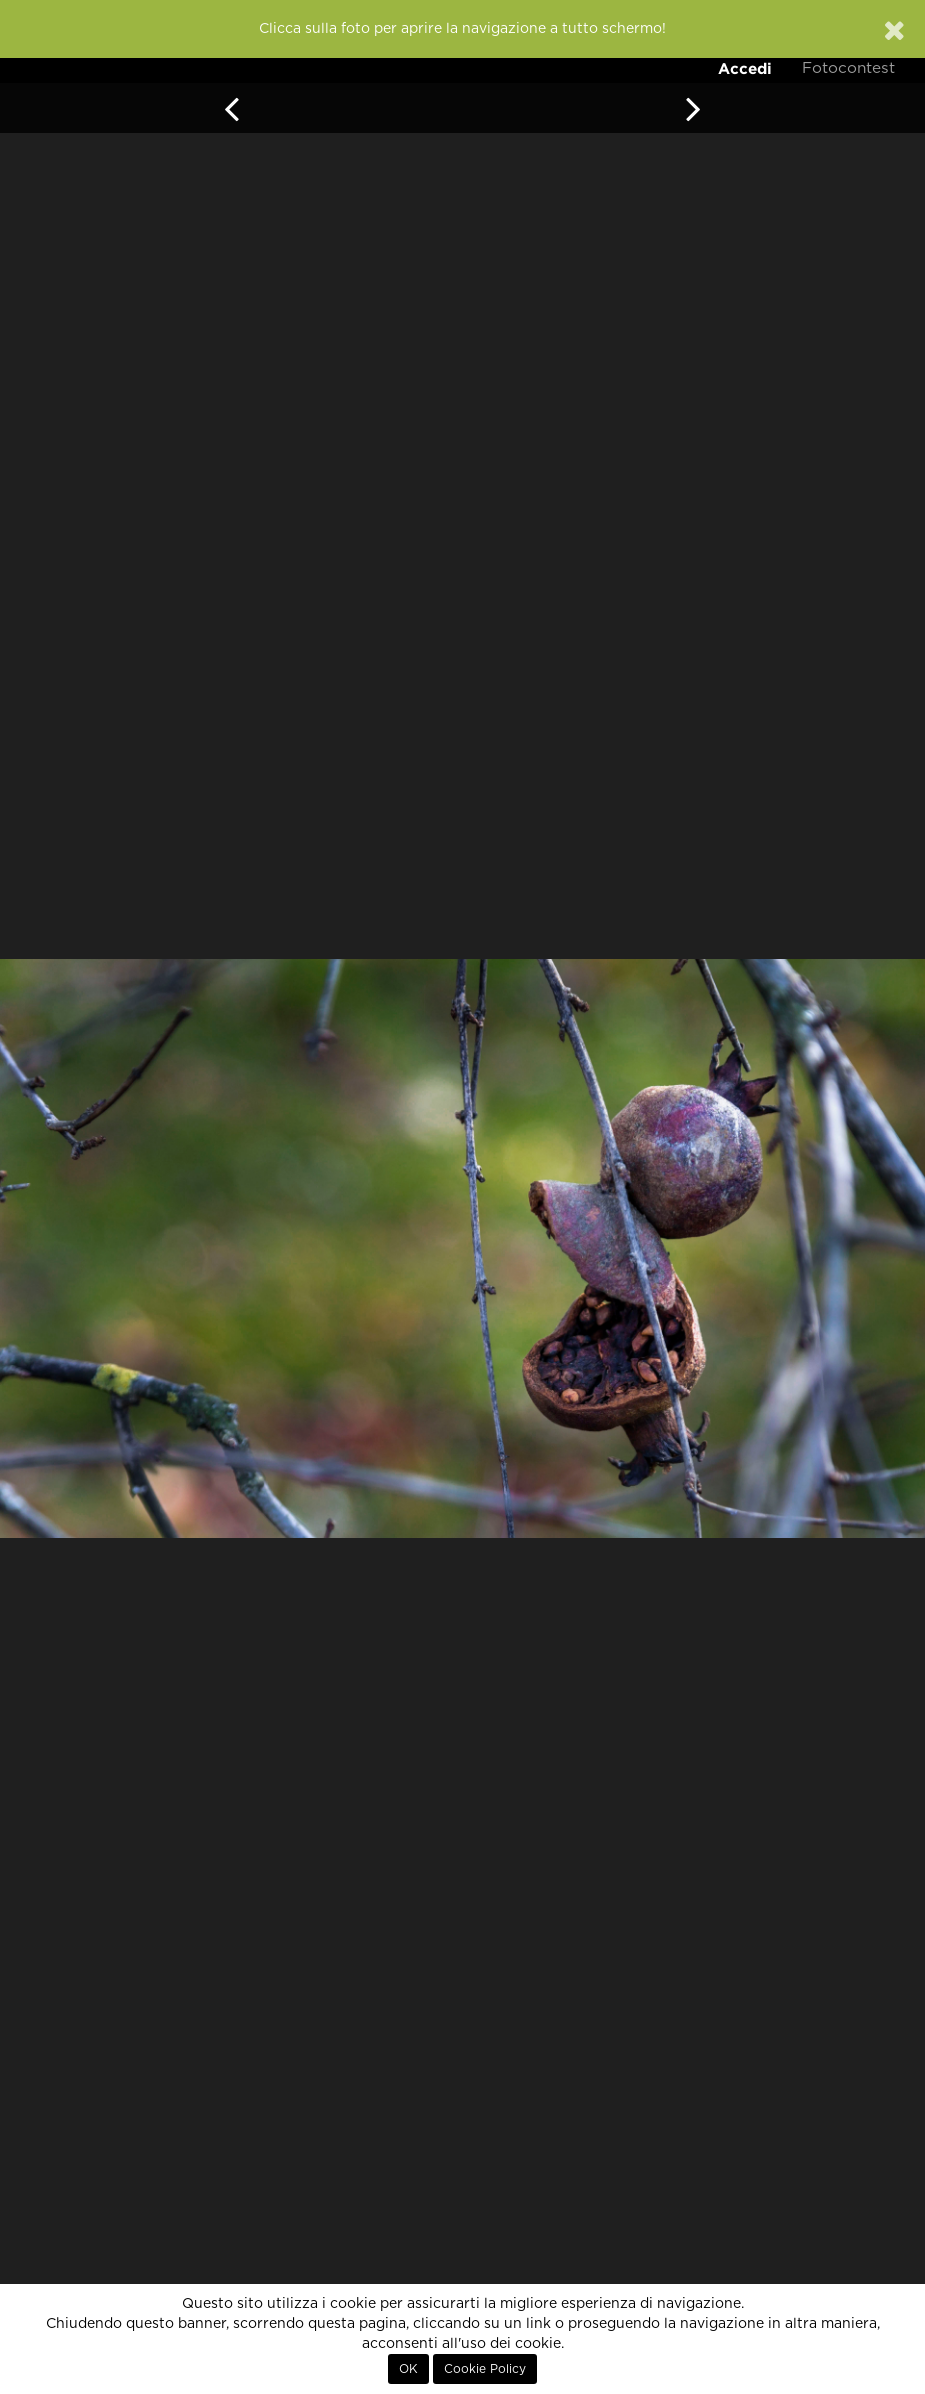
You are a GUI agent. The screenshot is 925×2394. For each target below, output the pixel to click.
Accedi (745, 68)
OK (408, 2369)
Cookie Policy (485, 2369)
